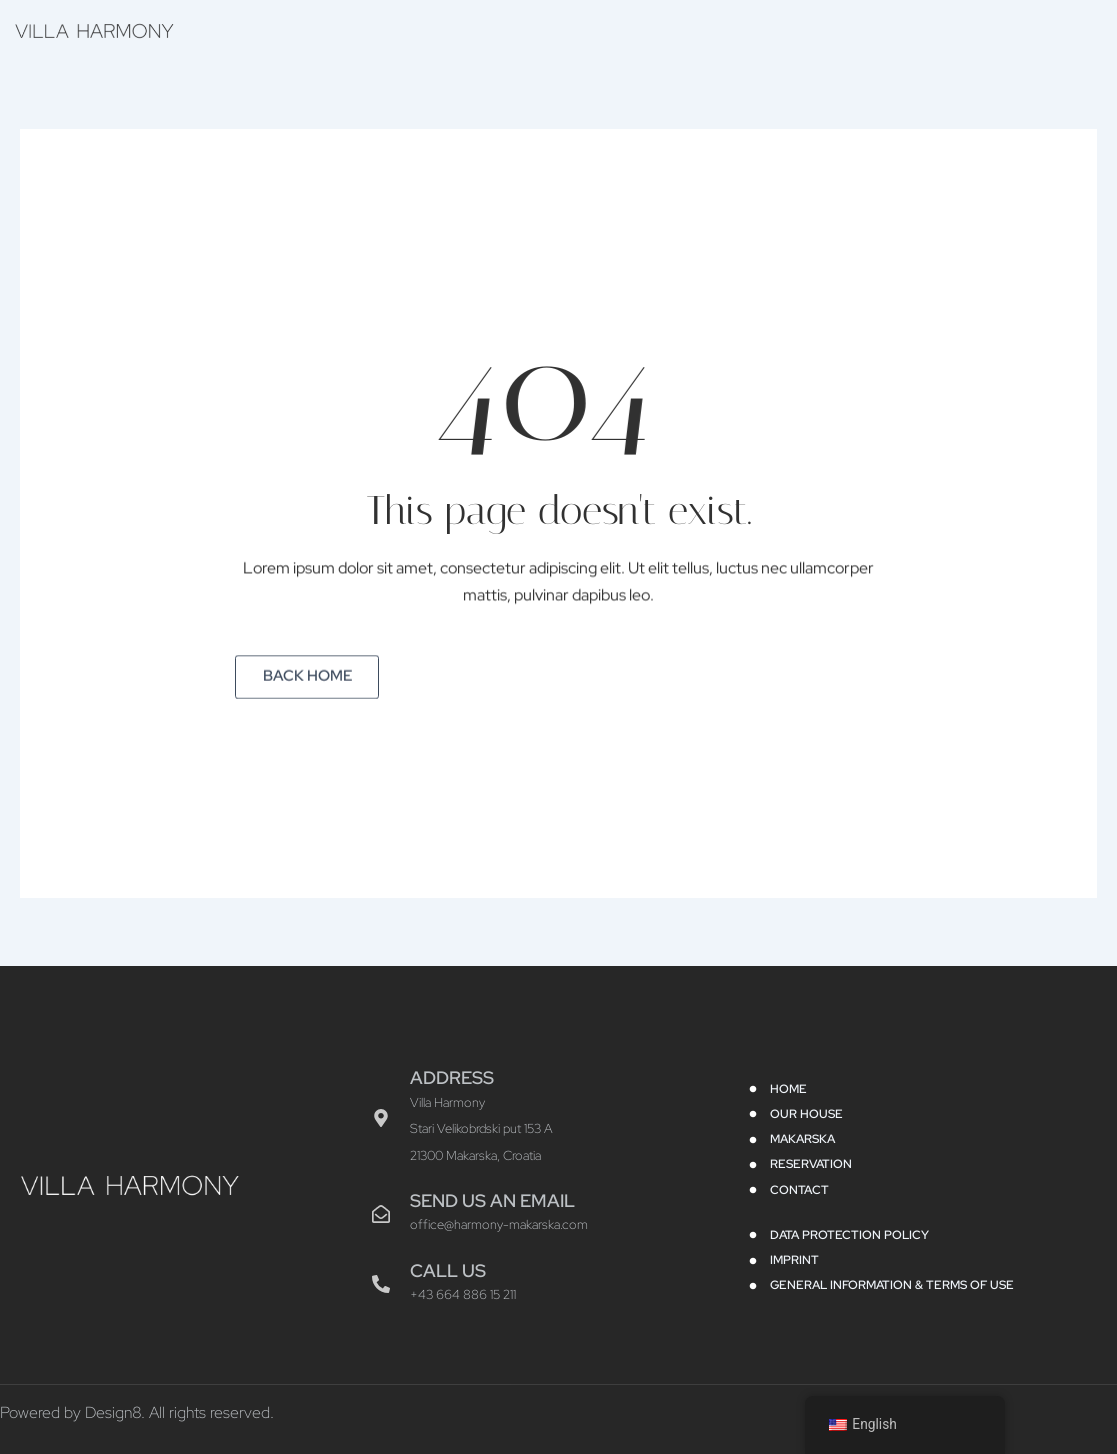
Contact (1005, 29)
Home (571, 29)
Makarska (780, 29)
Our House (669, 29)
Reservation (895, 29)
